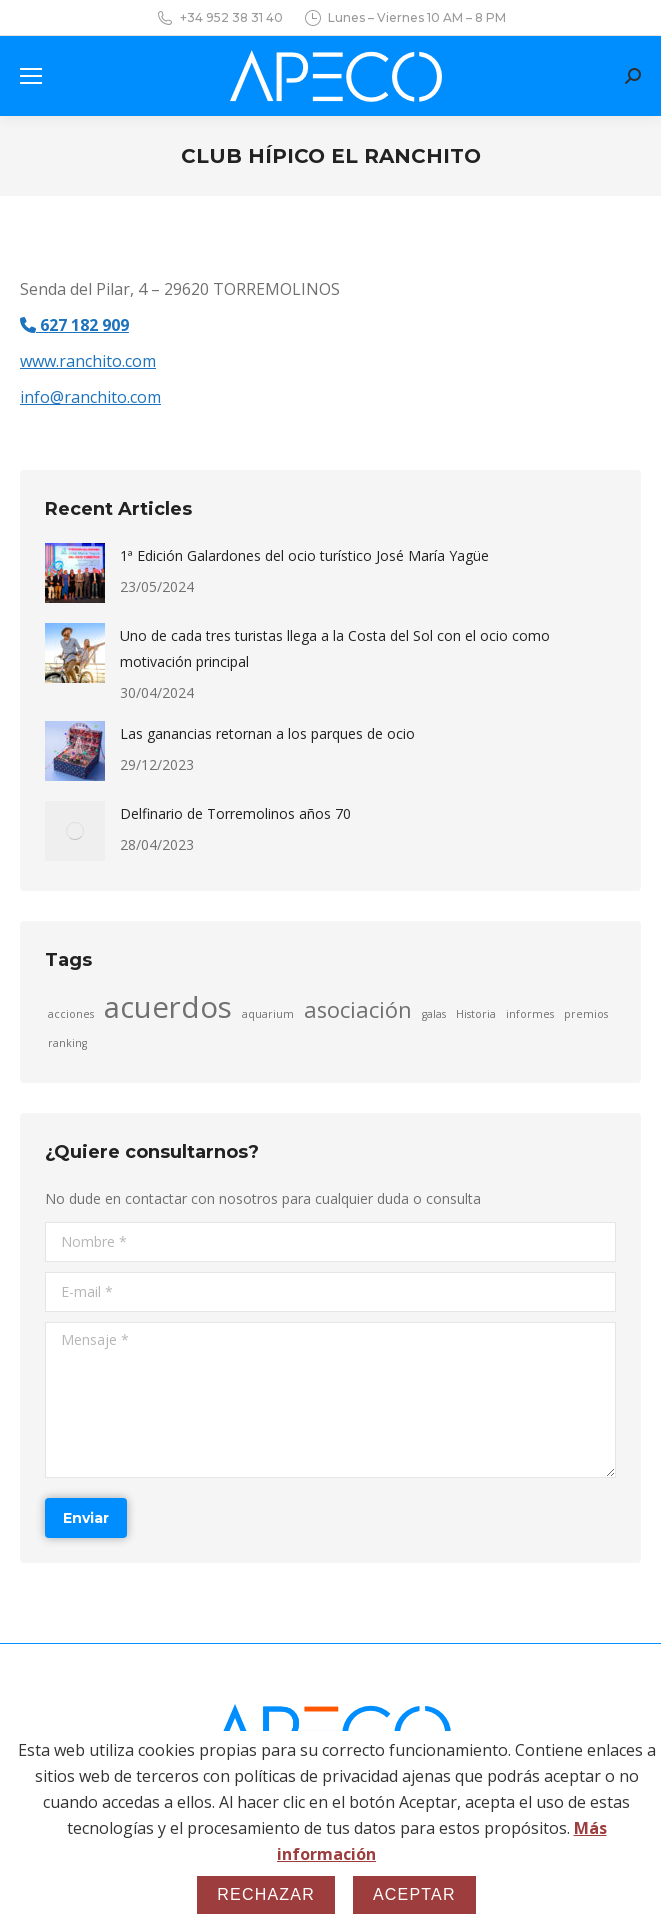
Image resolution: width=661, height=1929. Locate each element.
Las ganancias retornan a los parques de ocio (267, 733)
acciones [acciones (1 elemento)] (71, 1014)
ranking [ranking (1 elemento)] (67, 1043)
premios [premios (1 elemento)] (586, 1014)
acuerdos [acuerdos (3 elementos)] (168, 1007)
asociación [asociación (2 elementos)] (358, 1010)
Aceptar (414, 1894)
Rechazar (266, 1894)
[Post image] (75, 573)
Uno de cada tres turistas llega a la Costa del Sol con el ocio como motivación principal (335, 648)
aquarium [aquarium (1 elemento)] (268, 1014)
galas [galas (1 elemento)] (434, 1014)
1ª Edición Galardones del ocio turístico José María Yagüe (304, 555)
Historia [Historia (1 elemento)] (476, 1014)
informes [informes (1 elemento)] (530, 1014)
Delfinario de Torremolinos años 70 (235, 813)
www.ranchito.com (88, 361)
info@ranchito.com (90, 397)
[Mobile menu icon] (31, 76)
